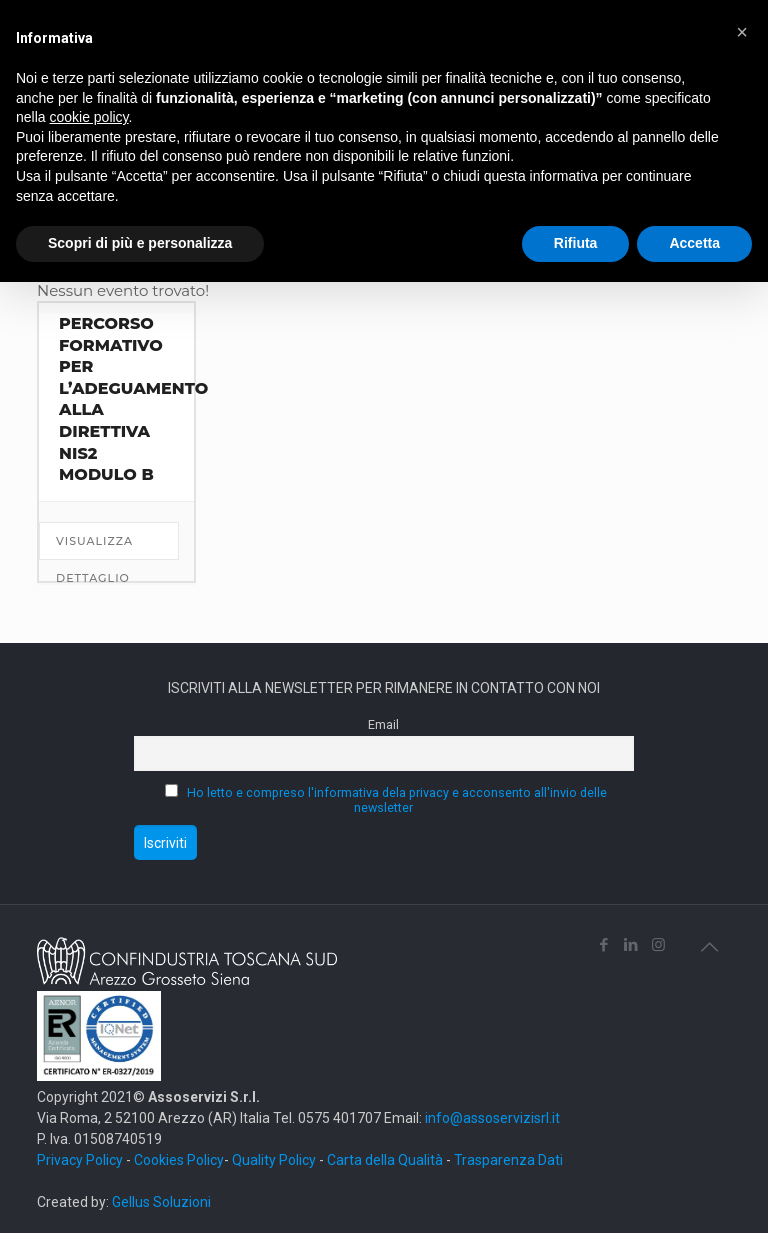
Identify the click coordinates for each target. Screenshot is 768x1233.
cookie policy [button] (88, 117)
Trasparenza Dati (508, 1160)
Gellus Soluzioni (161, 1202)
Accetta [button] (694, 243)
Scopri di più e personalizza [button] (140, 243)
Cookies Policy (179, 1160)
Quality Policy (274, 1160)
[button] (742, 32)
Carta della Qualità (386, 1160)
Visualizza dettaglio (94, 547)
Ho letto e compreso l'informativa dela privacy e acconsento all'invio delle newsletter (397, 800)
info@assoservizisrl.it (491, 1118)
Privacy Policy (80, 1160)
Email (383, 724)
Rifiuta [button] (576, 243)
